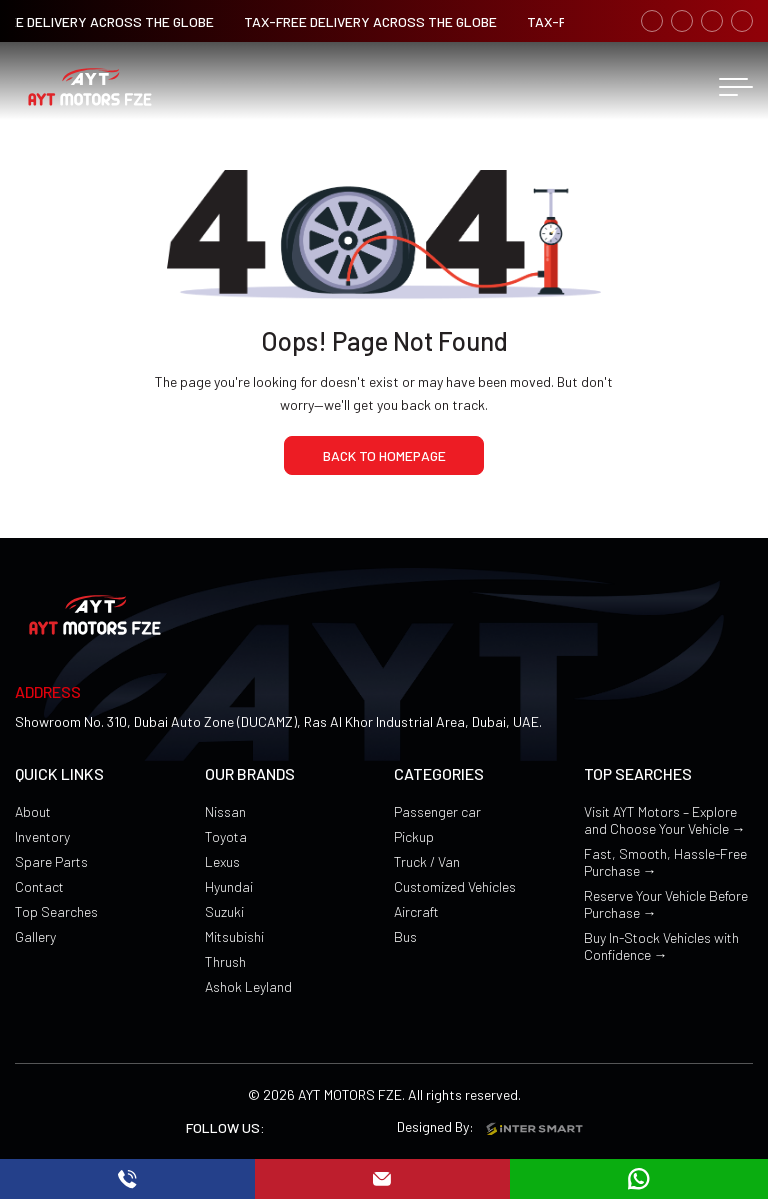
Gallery (35, 936)
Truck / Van (427, 861)
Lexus (222, 861)
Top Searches (56, 911)
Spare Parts (51, 861)
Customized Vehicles (455, 886)
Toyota (226, 836)
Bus (405, 936)
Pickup (414, 836)
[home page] (384, 455)
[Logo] (90, 87)
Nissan (225, 811)
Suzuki (224, 911)
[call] (127, 1179)
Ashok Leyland (248, 986)
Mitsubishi (234, 936)
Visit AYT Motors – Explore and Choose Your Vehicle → (665, 820)
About (33, 811)
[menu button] (736, 87)
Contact (39, 886)
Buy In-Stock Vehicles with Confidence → (661, 946)
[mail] (382, 1179)
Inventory (42, 836)
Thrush (225, 961)
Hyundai (229, 886)
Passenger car (437, 811)
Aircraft (416, 911)
